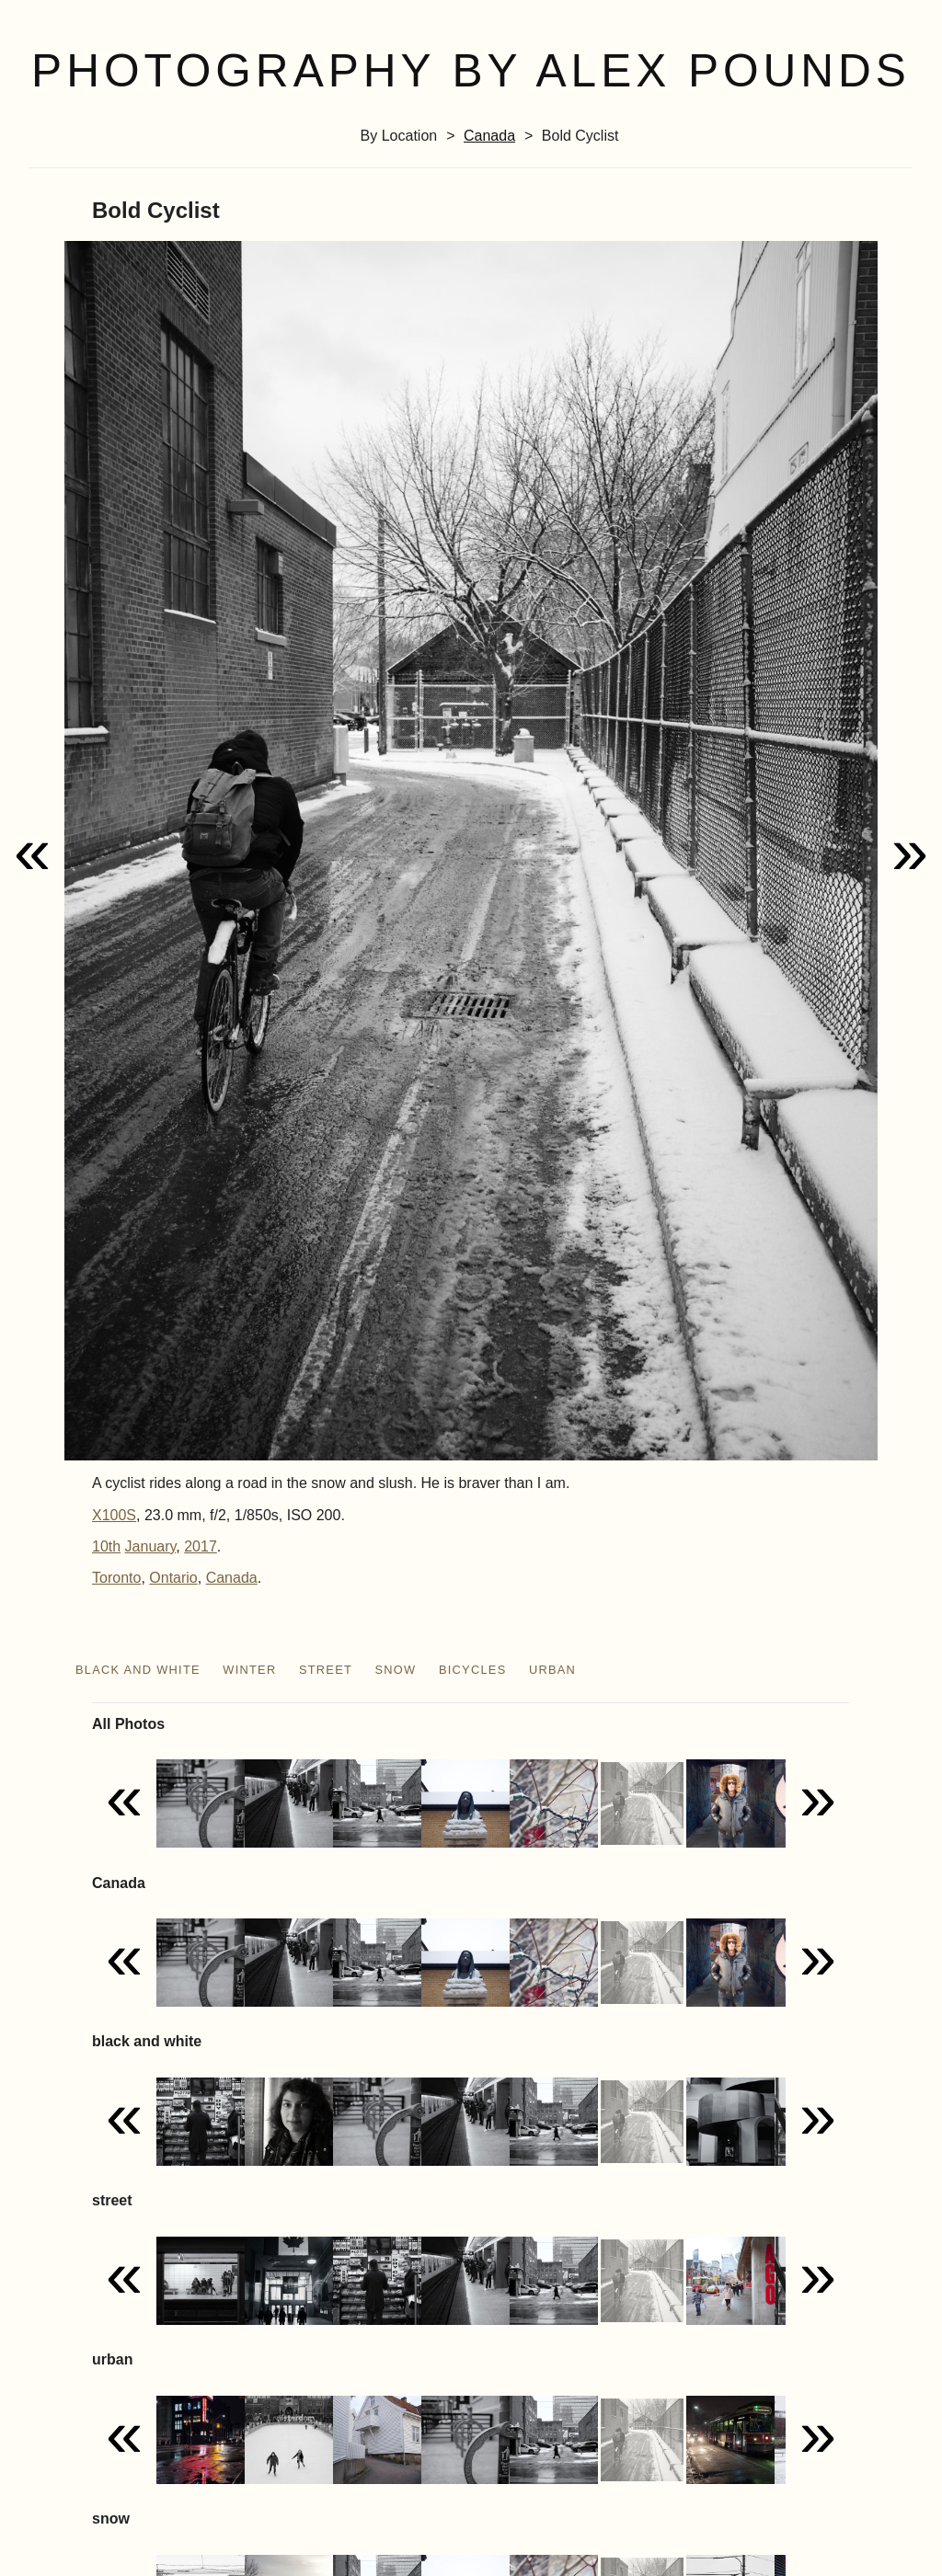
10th (106, 1546)
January (151, 1546)
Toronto (116, 1578)
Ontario (173, 1578)
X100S (114, 1515)
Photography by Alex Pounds (471, 71)
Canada (489, 135)
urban (552, 1670)
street (325, 1670)
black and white (138, 1670)
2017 (200, 1546)
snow (396, 1670)
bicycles (473, 1670)
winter (249, 1670)
